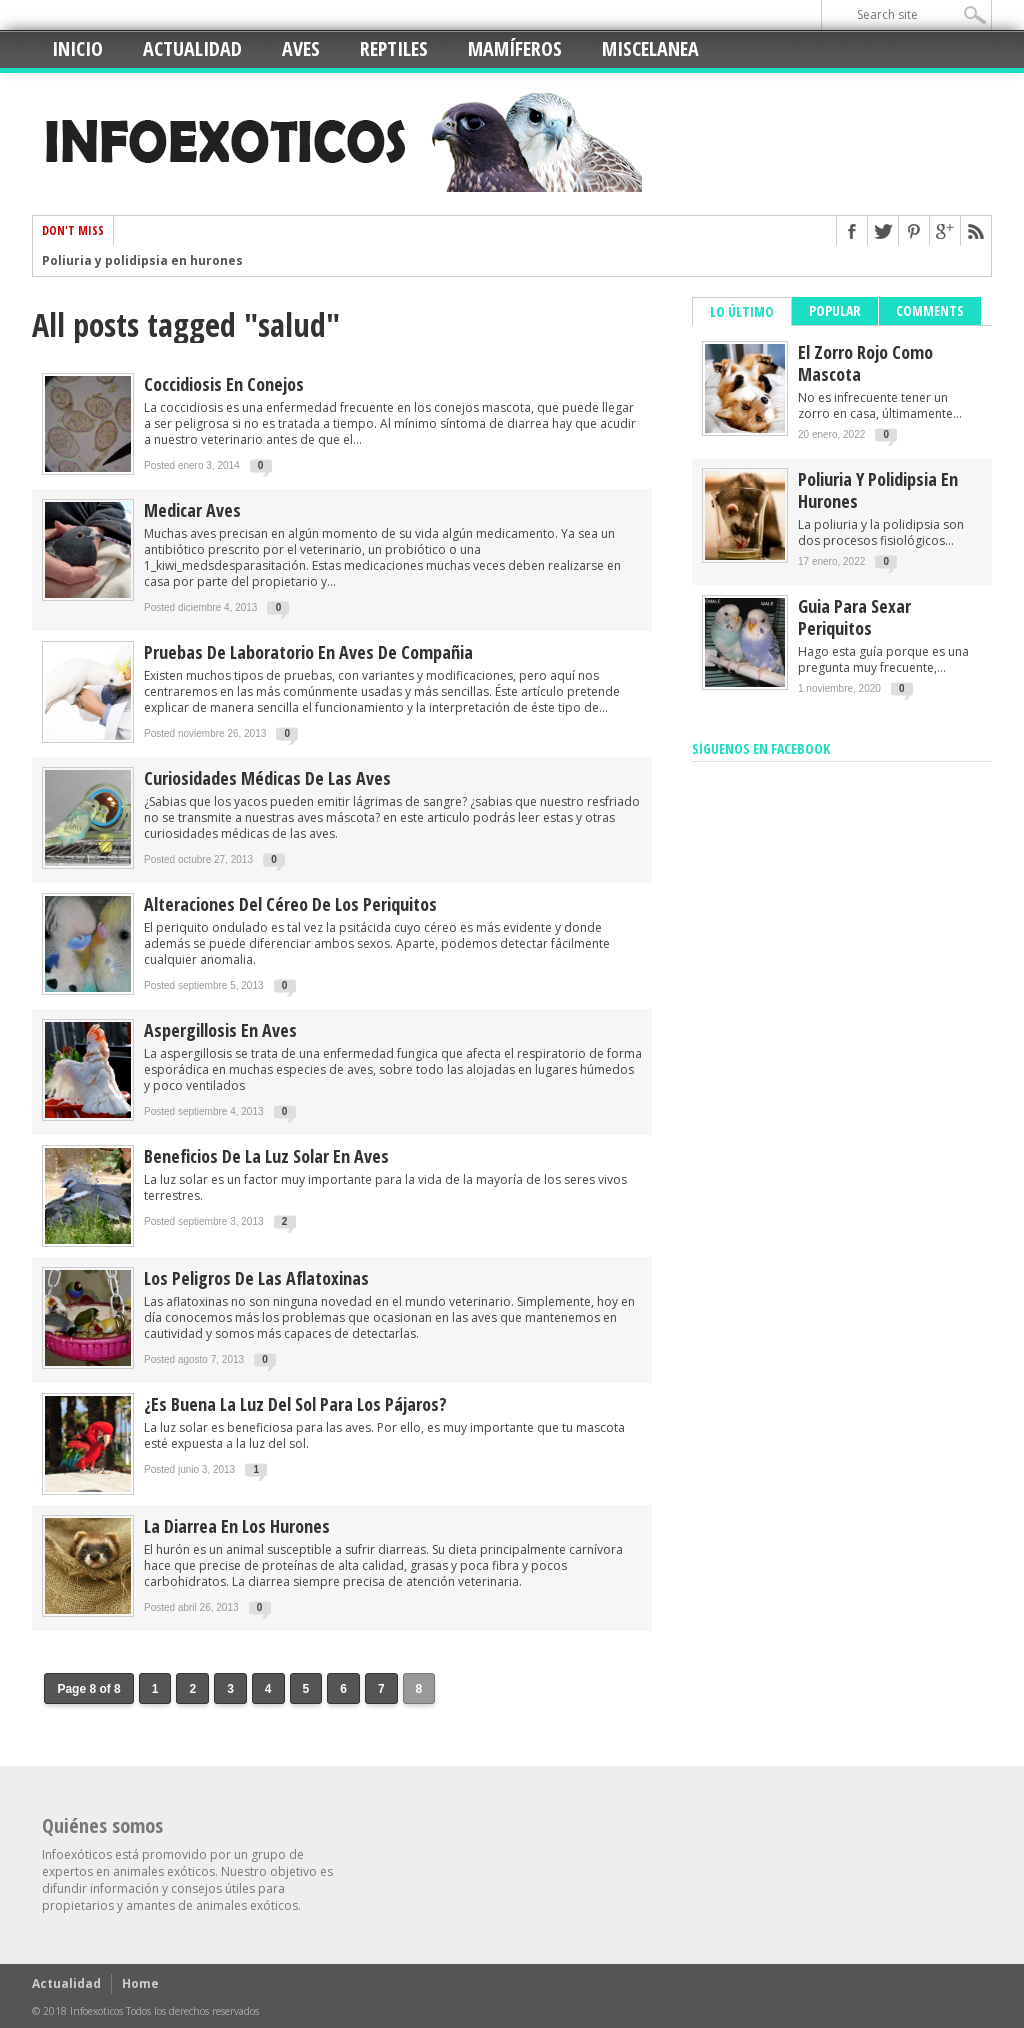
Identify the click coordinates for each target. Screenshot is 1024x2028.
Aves (301, 48)
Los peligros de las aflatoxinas (256, 1278)
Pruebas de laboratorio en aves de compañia (308, 652)
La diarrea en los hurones (237, 1526)
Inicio (77, 48)
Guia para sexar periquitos (854, 617)
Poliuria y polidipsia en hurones (142, 261)
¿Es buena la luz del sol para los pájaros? (295, 1404)
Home (140, 1983)
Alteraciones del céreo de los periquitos (290, 904)
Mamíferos (515, 48)
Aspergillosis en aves (220, 1030)
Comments (930, 310)
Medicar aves (192, 510)
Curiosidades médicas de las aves (267, 778)
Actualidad (192, 48)
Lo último (742, 311)
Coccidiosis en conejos (224, 384)
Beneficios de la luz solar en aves (266, 1156)
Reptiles (394, 48)
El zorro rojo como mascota (865, 363)
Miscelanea (650, 48)
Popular (835, 310)
